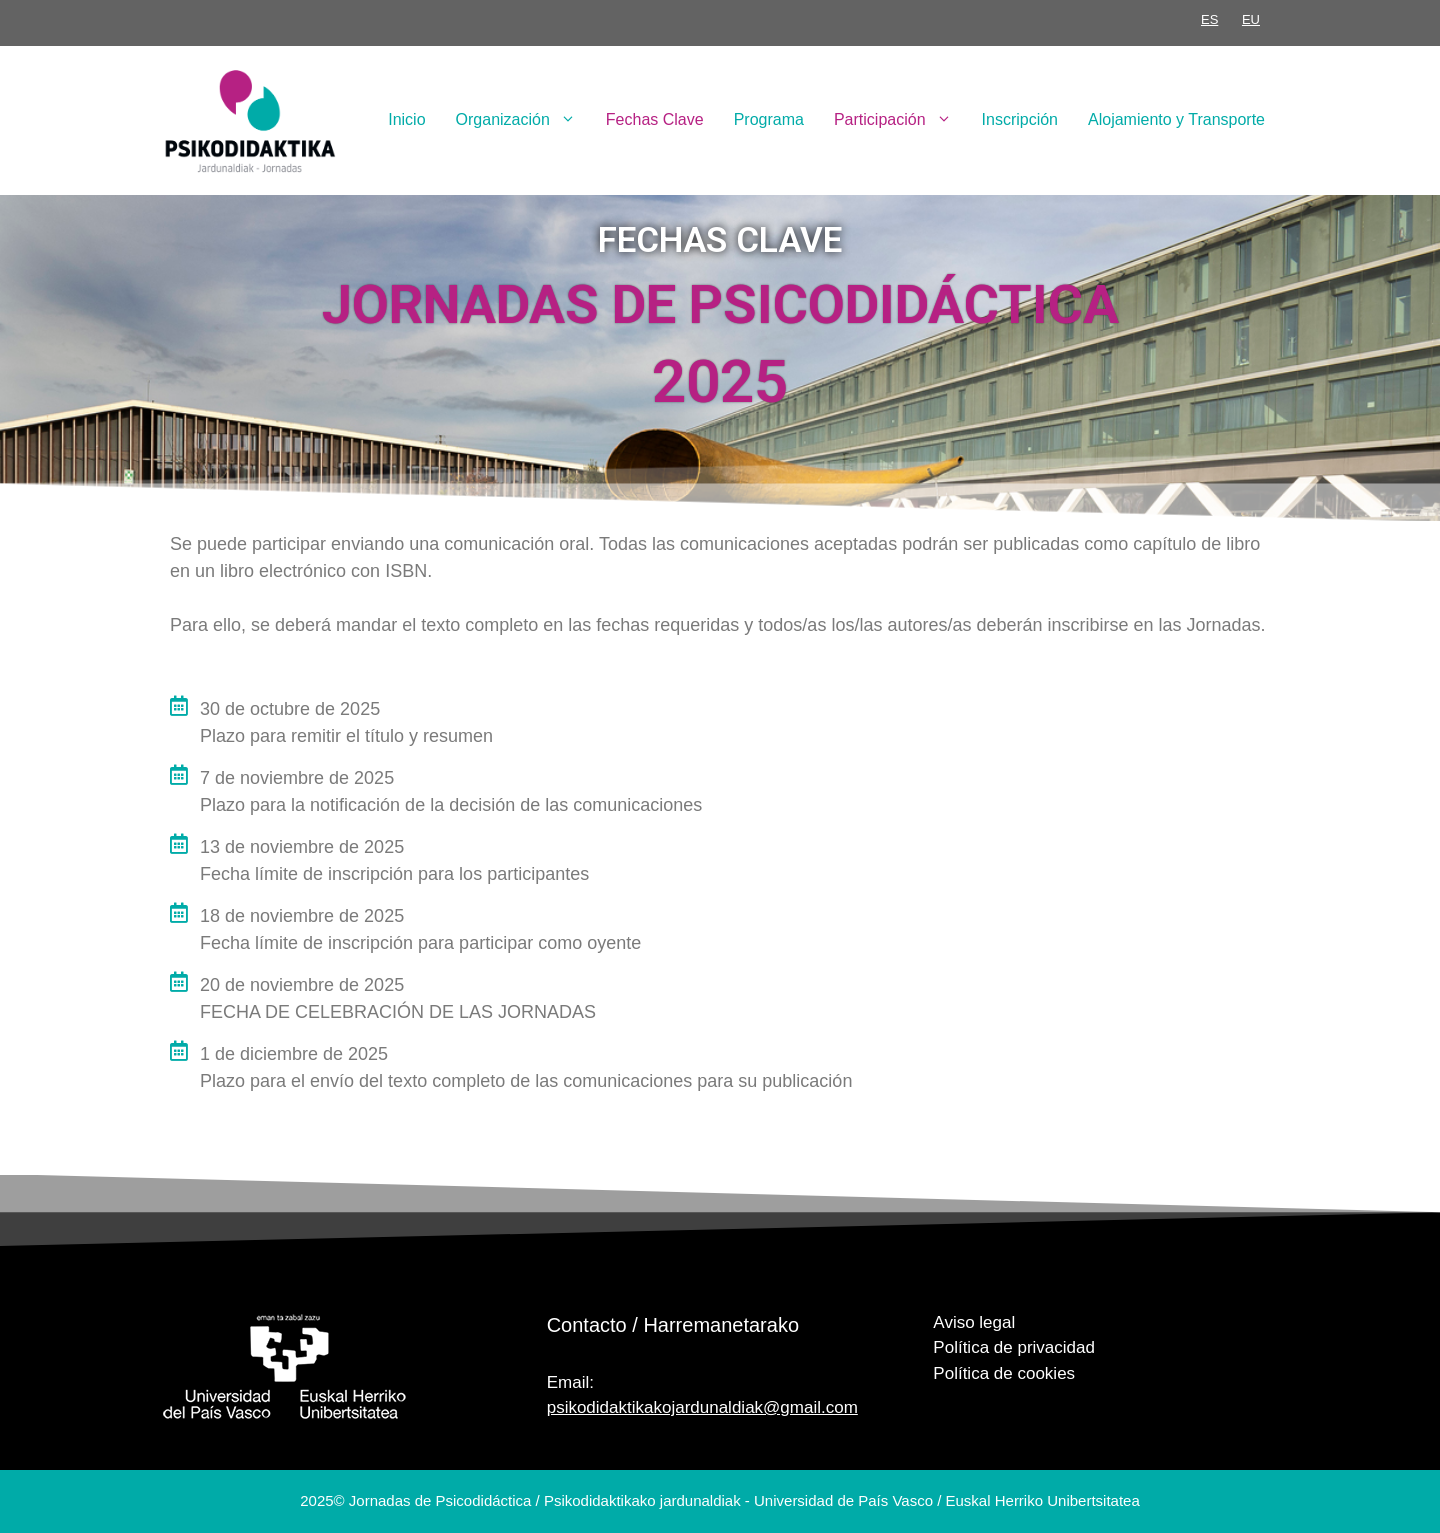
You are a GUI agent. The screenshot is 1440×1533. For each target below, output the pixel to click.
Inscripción (1020, 119)
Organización (523, 120)
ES (1209, 19)
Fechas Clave (655, 119)
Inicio (406, 119)
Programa (769, 119)
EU (1251, 19)
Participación (900, 120)
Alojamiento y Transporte (1176, 119)
